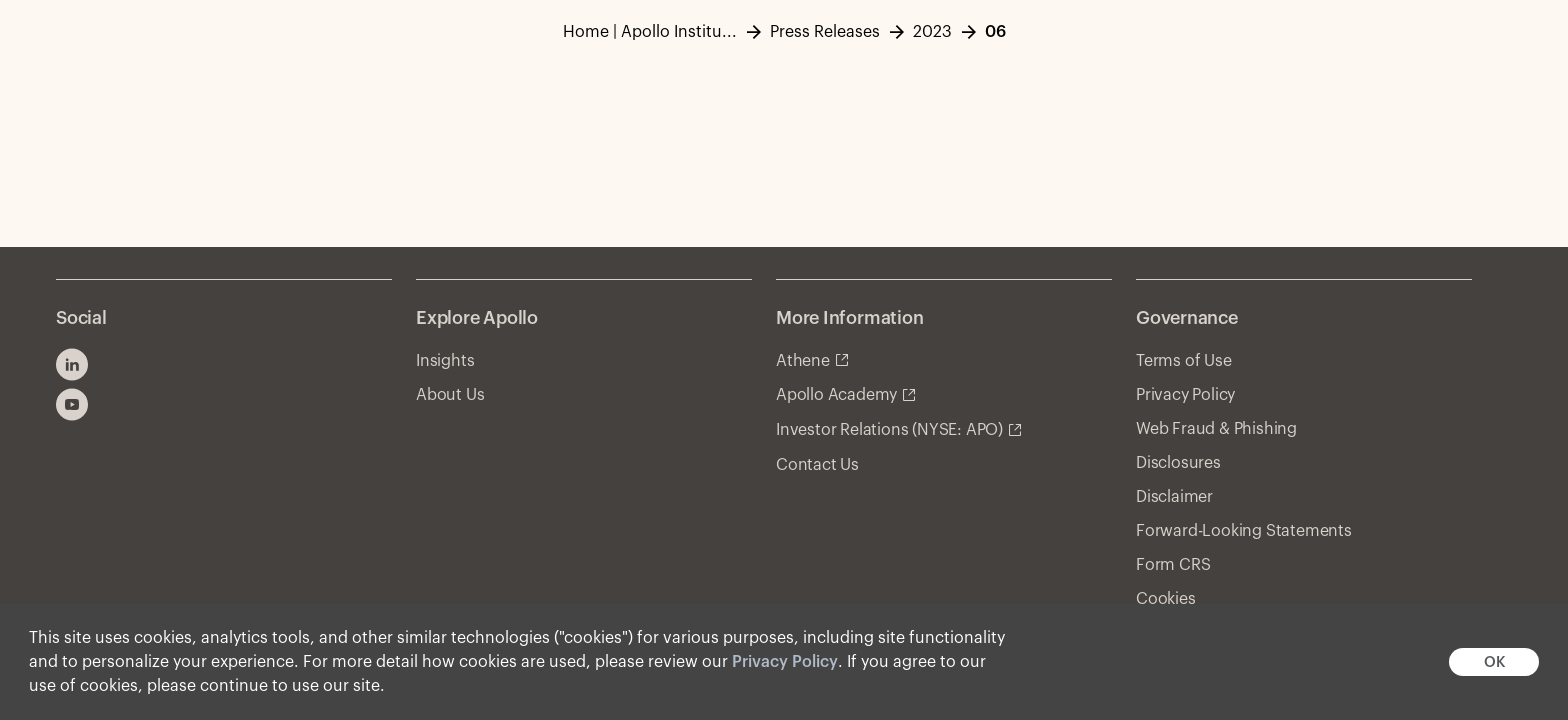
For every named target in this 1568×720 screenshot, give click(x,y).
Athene (803, 361)
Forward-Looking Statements (1244, 531)
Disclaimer (1174, 497)
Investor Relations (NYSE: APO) (889, 430)
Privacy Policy (785, 662)
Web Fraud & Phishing (1216, 429)
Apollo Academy (836, 395)
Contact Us (817, 465)
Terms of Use (1184, 361)
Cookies (1166, 599)
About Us (450, 395)
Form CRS (1173, 565)
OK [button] (1494, 662)
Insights (445, 361)
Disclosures (1178, 463)
